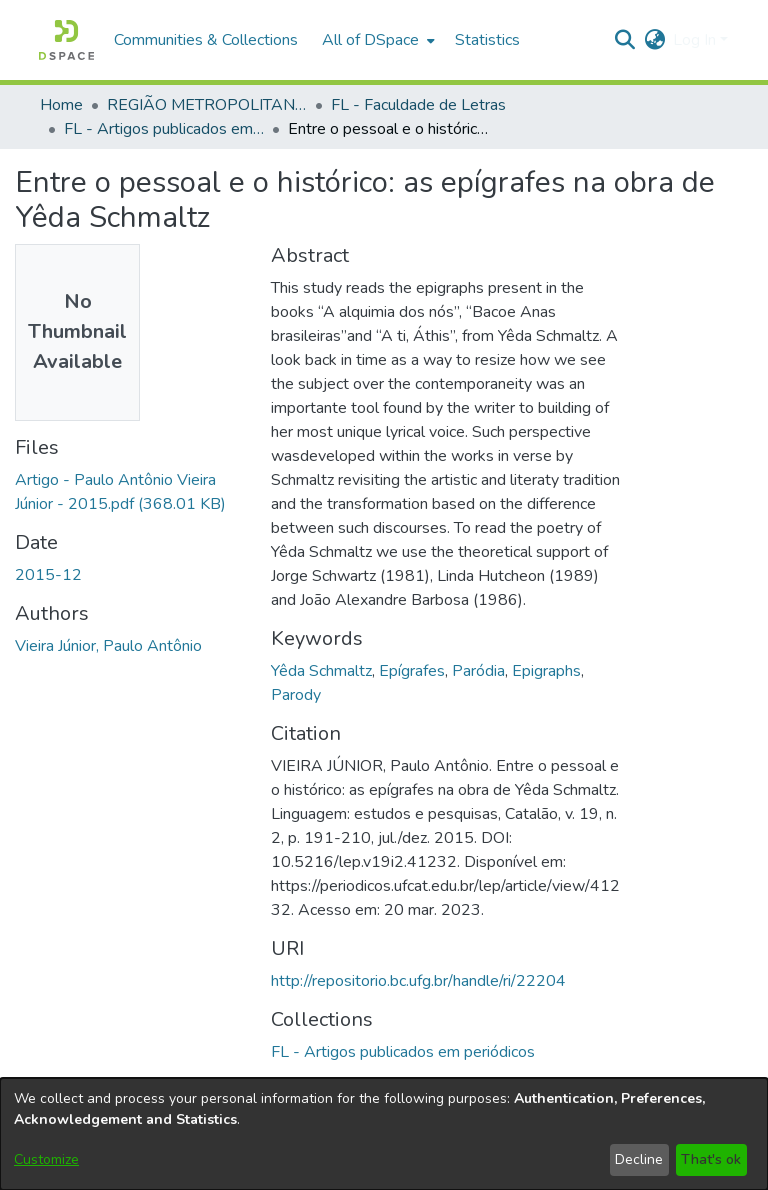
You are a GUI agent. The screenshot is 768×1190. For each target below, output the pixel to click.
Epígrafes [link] (412, 671)
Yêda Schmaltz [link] (321, 671)
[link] (403, 1052)
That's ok (711, 1159)
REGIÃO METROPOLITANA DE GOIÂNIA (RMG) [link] (207, 105)
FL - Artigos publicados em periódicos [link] (164, 129)
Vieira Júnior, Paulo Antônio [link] (108, 646)
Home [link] (61, 105)
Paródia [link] (478, 671)
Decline (639, 1159)
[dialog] (384, 1134)
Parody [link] (296, 695)
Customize (46, 1159)
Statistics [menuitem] (487, 40)
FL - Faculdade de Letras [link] (418, 105)
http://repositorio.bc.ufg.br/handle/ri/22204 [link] (418, 981)
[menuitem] (376, 40)
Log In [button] (696, 40)
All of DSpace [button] (370, 40)
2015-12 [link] (48, 575)
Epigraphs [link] (546, 671)
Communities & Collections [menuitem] (206, 40)
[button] (66, 40)
